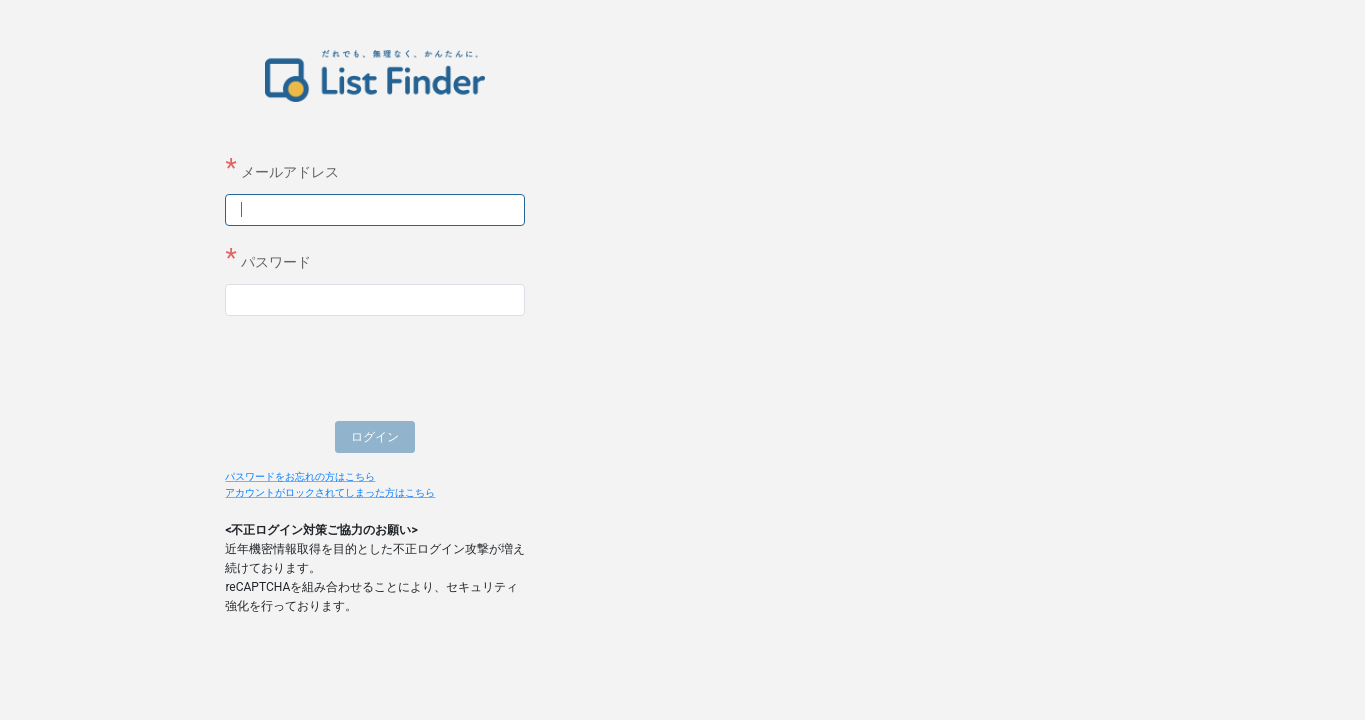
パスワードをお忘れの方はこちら (300, 476)
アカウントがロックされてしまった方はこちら (330, 492)
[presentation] (377, 371)
